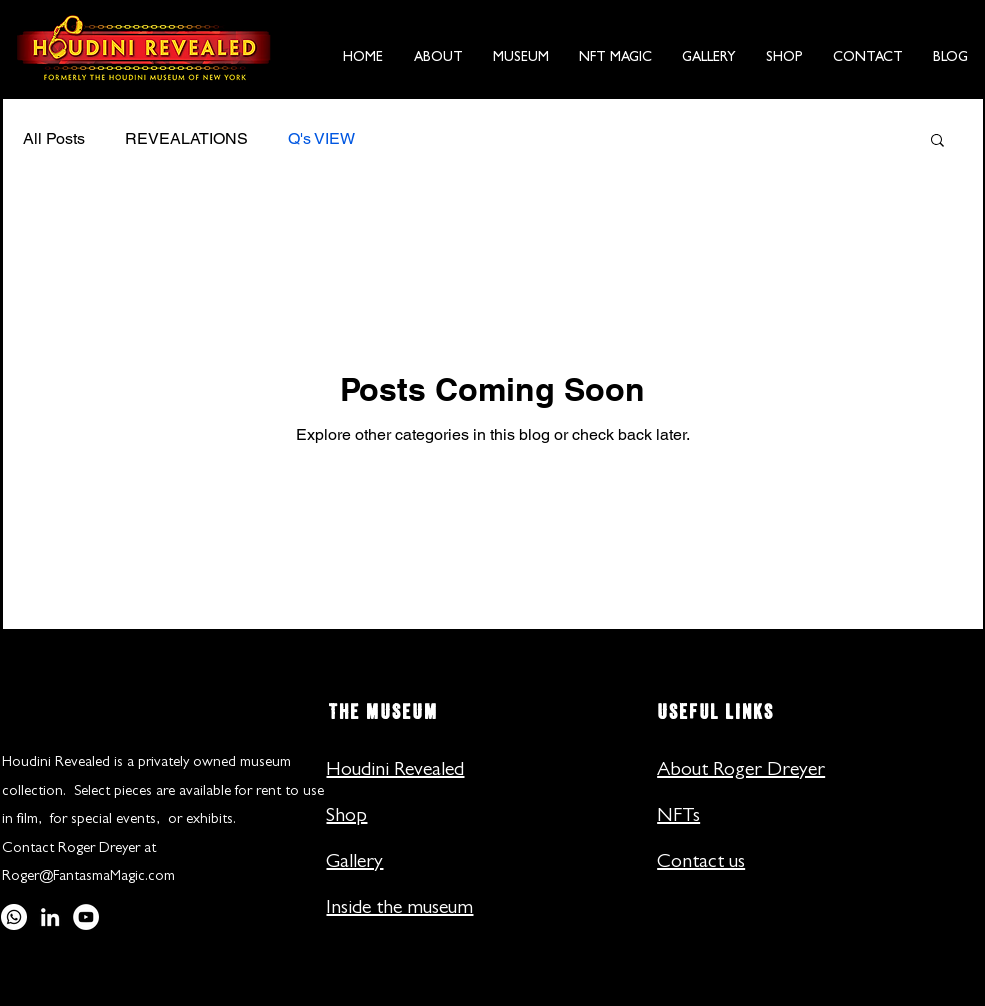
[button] (438, 49)
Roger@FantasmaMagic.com (88, 877)
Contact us (701, 863)
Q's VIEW (321, 138)
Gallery (354, 863)
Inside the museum (399, 909)
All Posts (54, 138)
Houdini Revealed (395, 771)
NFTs (678, 817)
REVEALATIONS (186, 138)
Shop (346, 817)
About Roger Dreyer (741, 771)
